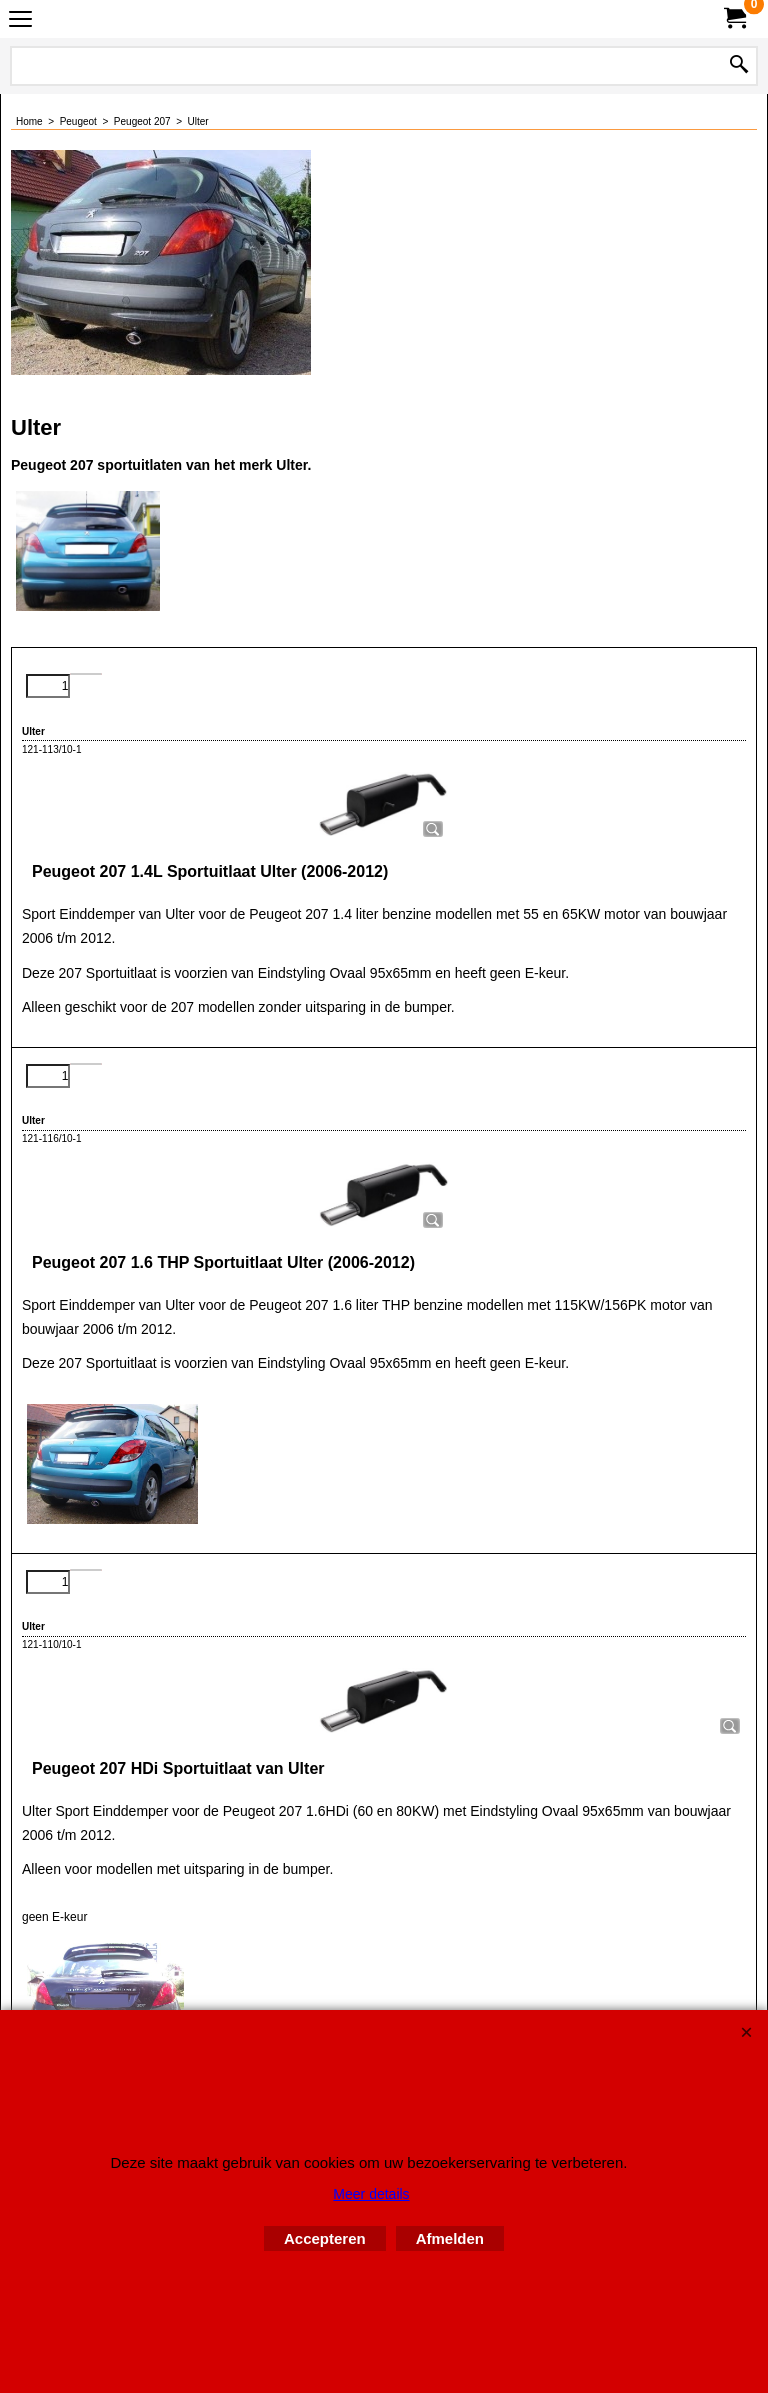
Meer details (371, 2194)
